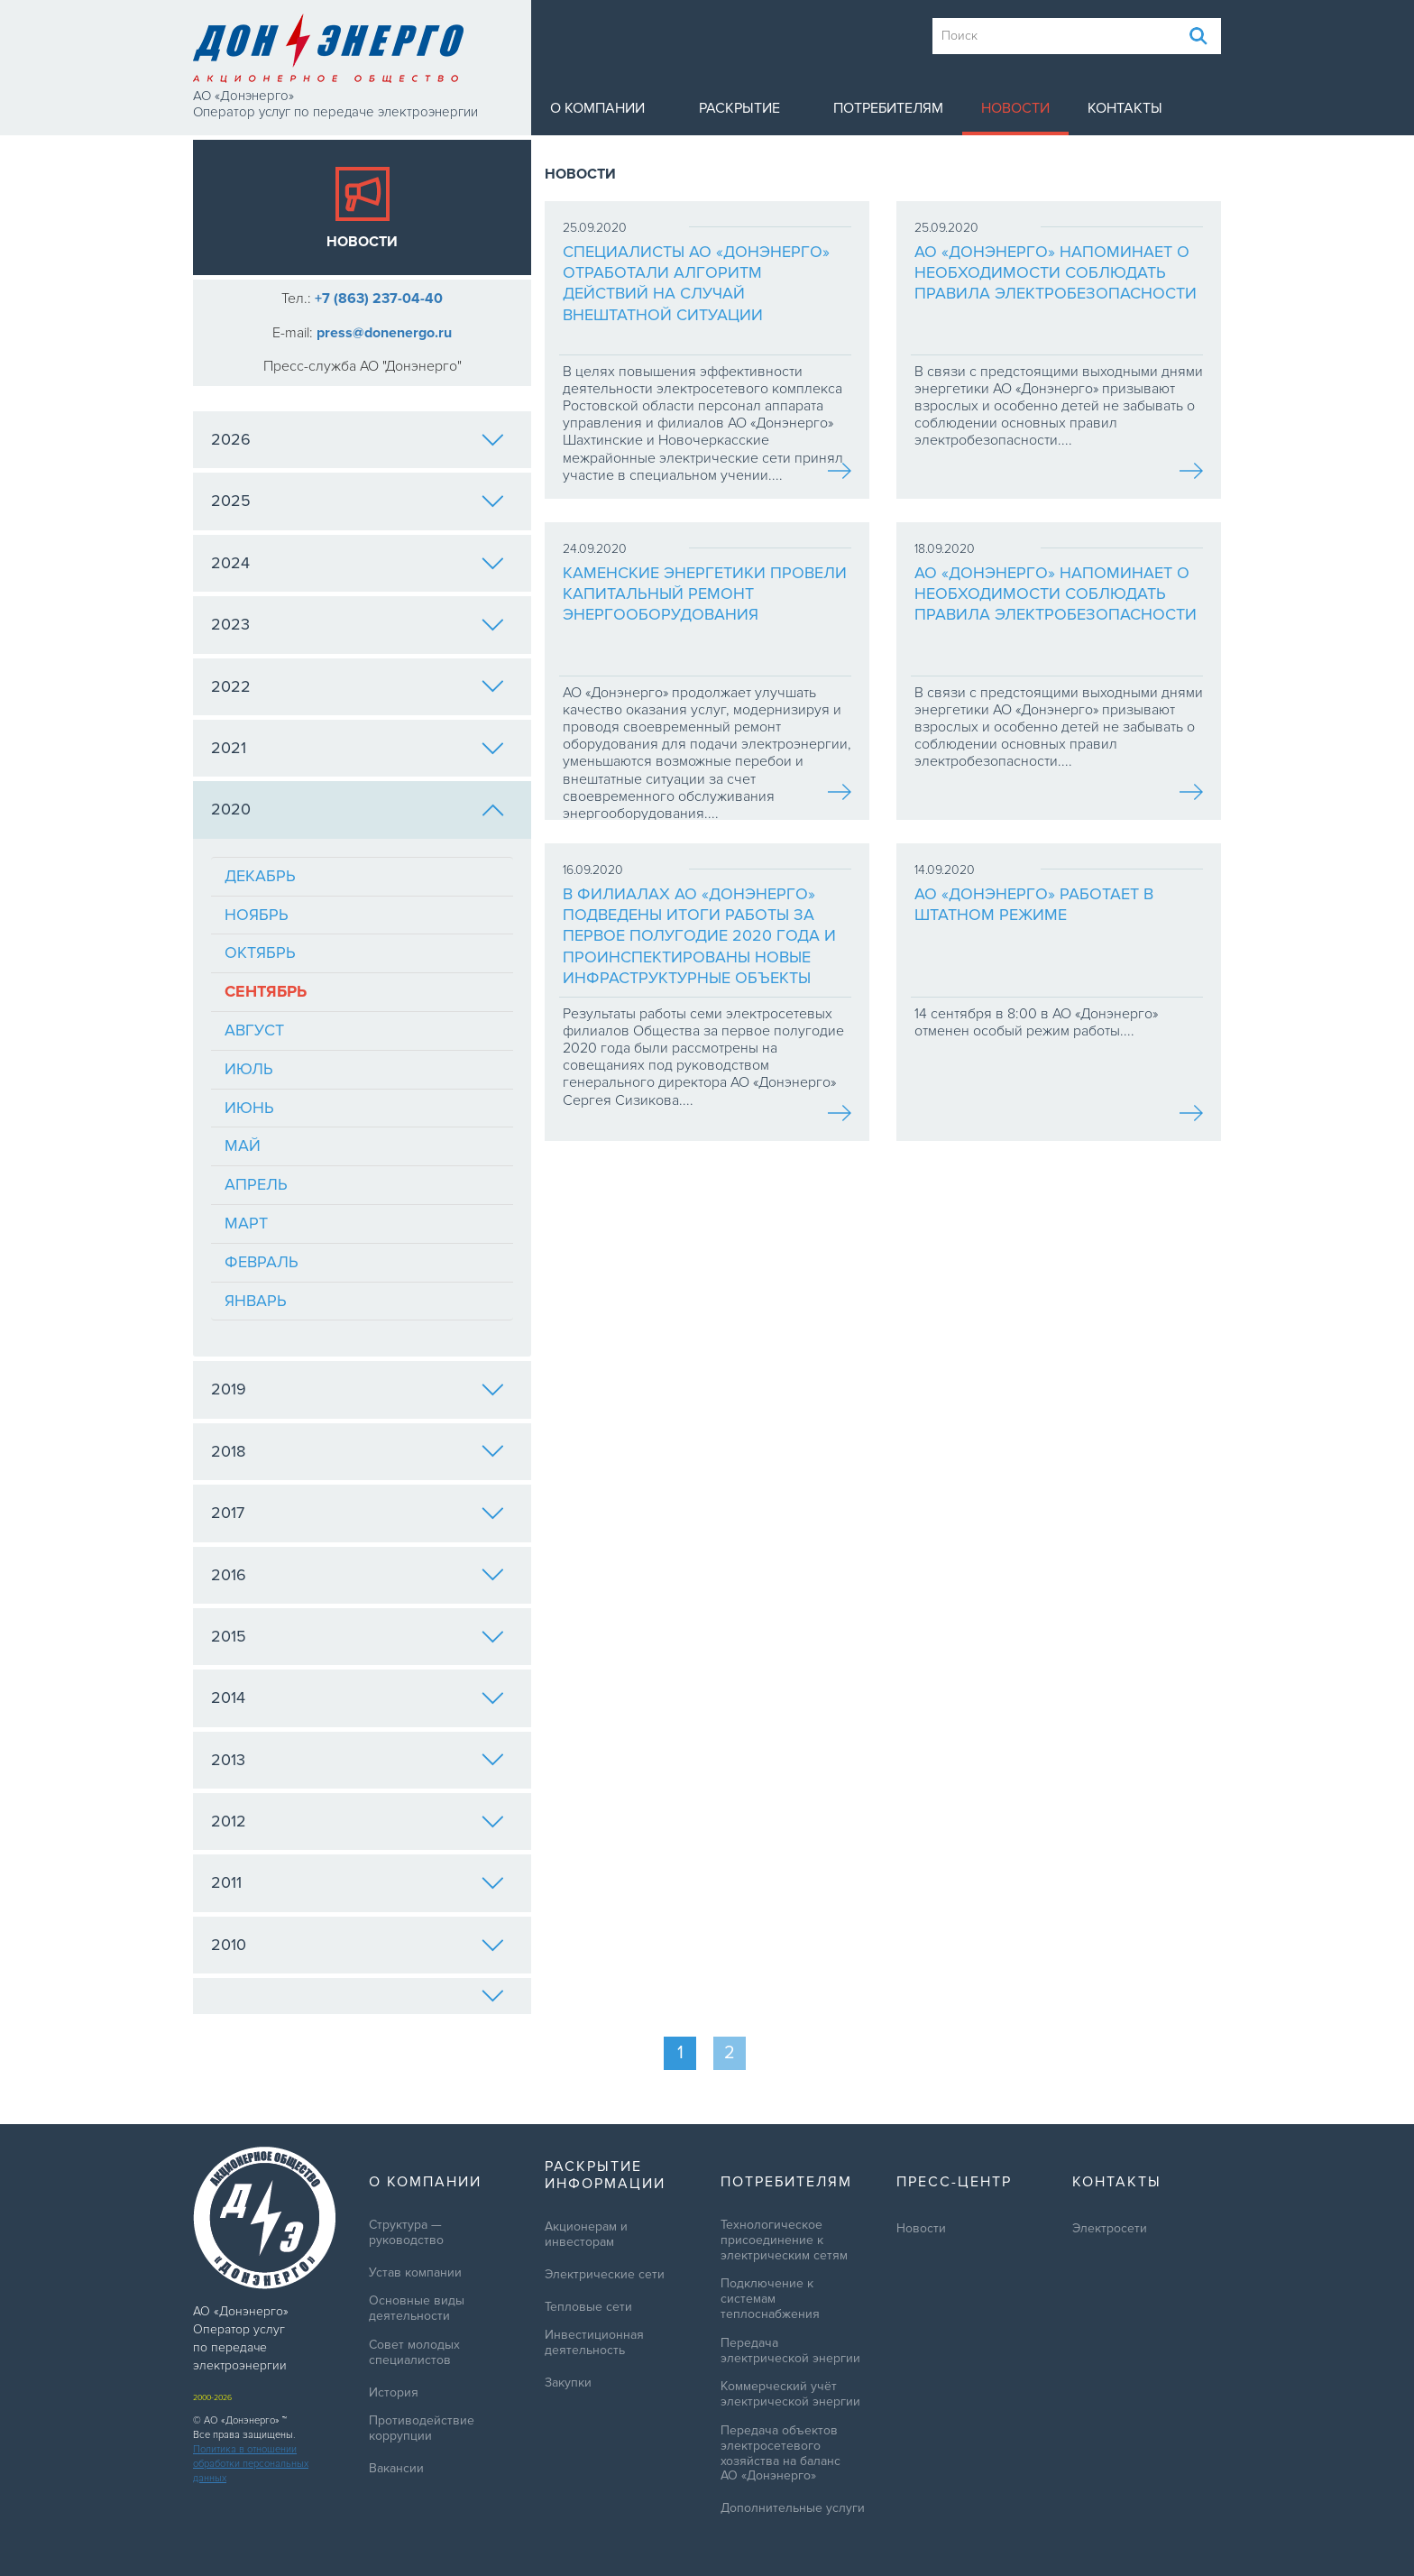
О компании (597, 108)
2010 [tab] (357, 1945)
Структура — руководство (406, 2233)
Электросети (1109, 2229)
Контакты (1125, 108)
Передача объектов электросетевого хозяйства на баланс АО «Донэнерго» (780, 2453)
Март (246, 1223)
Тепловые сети (588, 2307)
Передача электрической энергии (790, 2351)
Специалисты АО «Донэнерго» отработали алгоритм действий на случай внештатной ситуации (696, 283)
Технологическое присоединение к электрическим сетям (784, 2240)
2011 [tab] (357, 1882)
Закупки (568, 2383)
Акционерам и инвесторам (586, 2234)
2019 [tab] (357, 1389)
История (393, 2393)
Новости (1015, 108)
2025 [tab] (357, 501)
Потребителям (888, 108)
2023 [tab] (357, 624)
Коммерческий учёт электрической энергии (790, 2394)
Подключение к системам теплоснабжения (770, 2299)
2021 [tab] (357, 748)
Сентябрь (266, 991)
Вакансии (396, 2468)
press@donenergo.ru (384, 333)
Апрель (256, 1184)
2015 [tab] (357, 1636)
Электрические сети (605, 2275)
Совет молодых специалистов (414, 2353)
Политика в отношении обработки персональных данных (250, 2463)
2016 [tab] (357, 1575)
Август (254, 1030)
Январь (256, 1301)
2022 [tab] (357, 686)
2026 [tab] (357, 439)
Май (243, 1145)
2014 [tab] (357, 1697)
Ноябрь (257, 915)
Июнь (249, 1108)
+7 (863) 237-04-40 (379, 299)
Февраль (261, 1262)
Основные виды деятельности (416, 2308)
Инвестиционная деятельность (594, 2343)
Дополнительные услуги (793, 2508)
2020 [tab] (357, 809)
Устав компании (415, 2273)
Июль (249, 1069)
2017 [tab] (357, 1513)
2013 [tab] (357, 1760)
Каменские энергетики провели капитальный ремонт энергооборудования (705, 594)
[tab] (362, 1996)
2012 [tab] (357, 1821)
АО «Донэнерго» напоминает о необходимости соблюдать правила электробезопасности (1055, 273)
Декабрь (260, 876)
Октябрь (260, 952)
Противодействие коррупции (421, 2428)
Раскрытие (739, 108)
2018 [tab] (357, 1451)
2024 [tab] (357, 563)
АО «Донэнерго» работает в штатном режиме (1033, 904)
